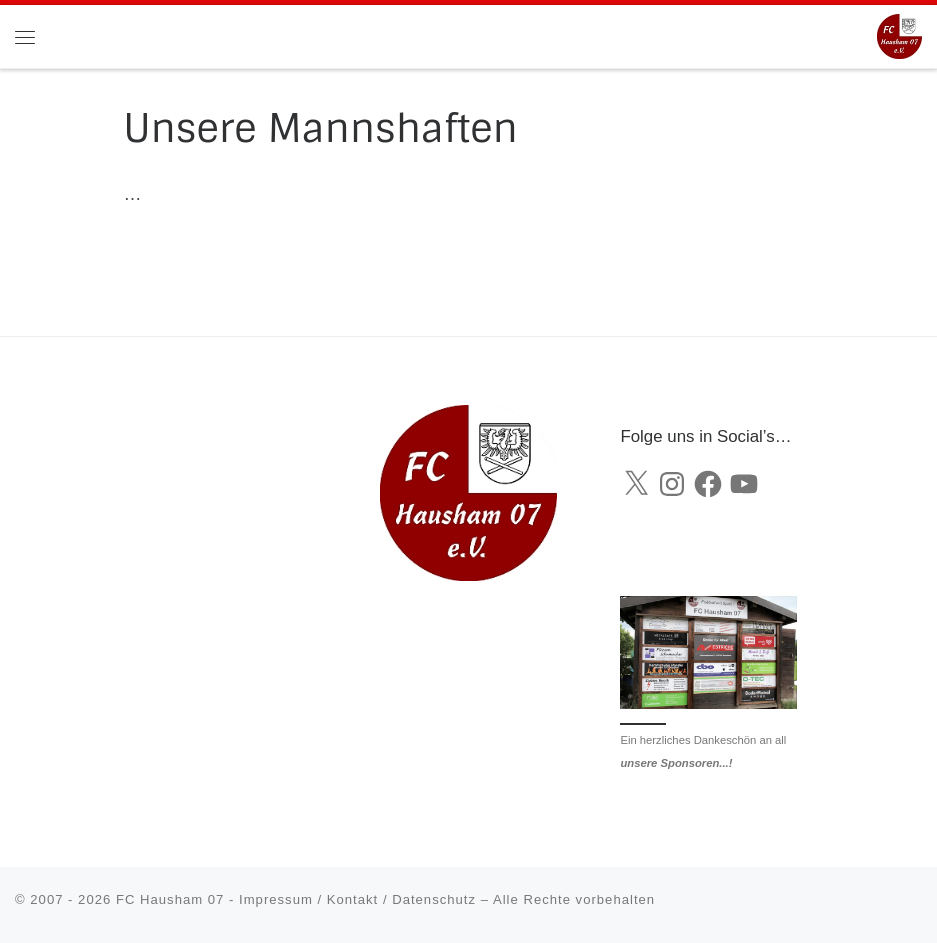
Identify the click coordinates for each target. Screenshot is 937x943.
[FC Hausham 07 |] (899, 35)
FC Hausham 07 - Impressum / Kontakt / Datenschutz (296, 899)
